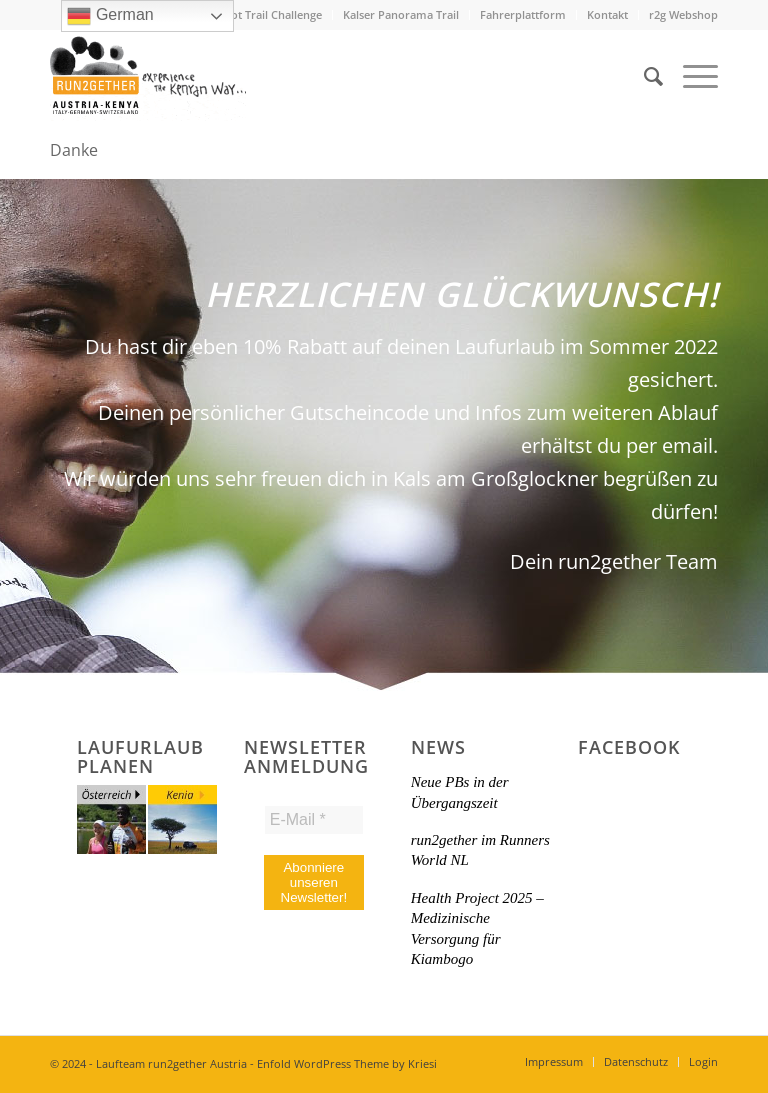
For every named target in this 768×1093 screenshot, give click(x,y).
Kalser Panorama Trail (401, 14)
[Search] (643, 76)
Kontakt (607, 14)
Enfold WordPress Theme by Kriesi (347, 1063)
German (110, 16)
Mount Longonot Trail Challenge (237, 14)
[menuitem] (238, 15)
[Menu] (690, 76)
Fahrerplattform (523, 14)
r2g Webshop (683, 14)
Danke (74, 150)
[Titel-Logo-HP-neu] (148, 76)
